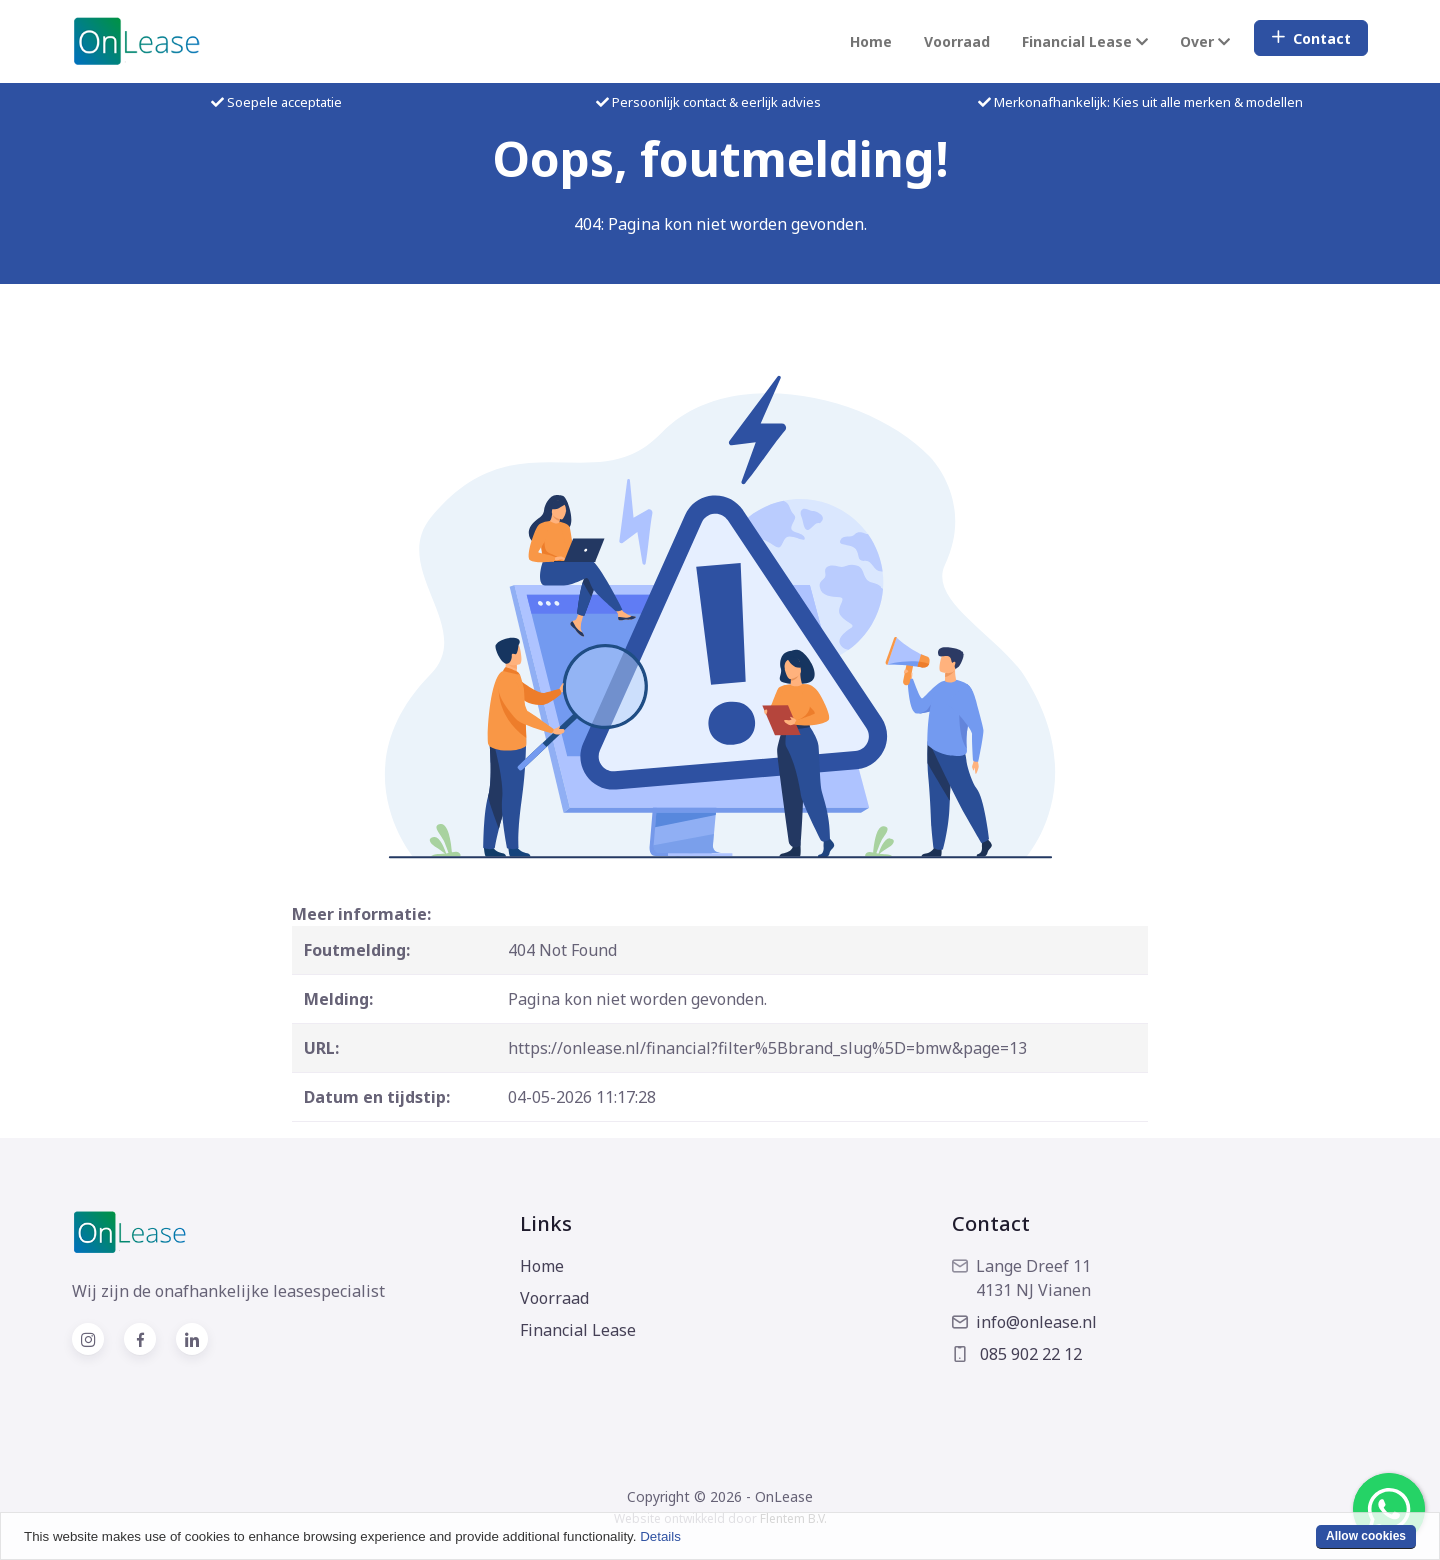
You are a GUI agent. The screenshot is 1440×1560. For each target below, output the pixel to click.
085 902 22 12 (1017, 1354)
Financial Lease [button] (1085, 41)
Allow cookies (1366, 1536)
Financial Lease (578, 1330)
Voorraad (957, 41)
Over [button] (1205, 41)
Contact (1311, 38)
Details (660, 1536)
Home (871, 41)
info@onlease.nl (1024, 1322)
